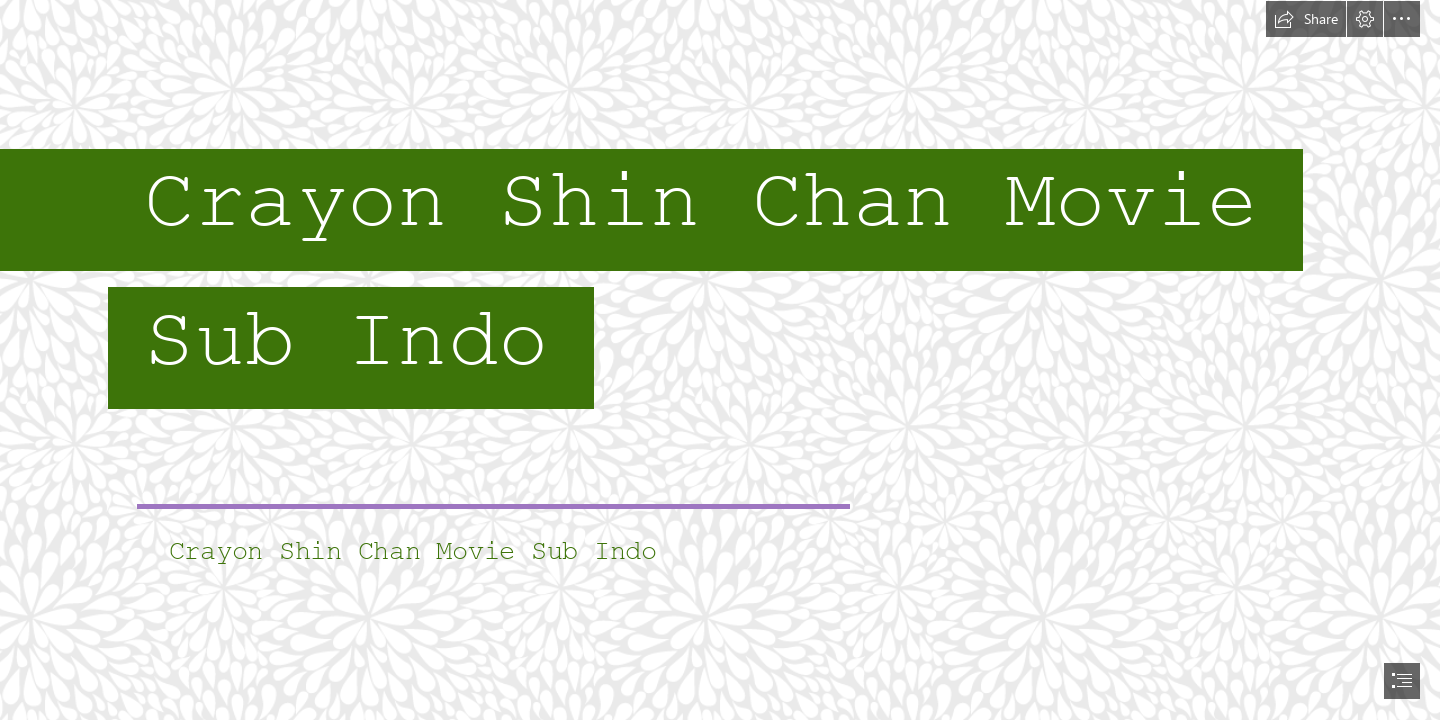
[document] (720, 360)
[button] (1306, 19)
